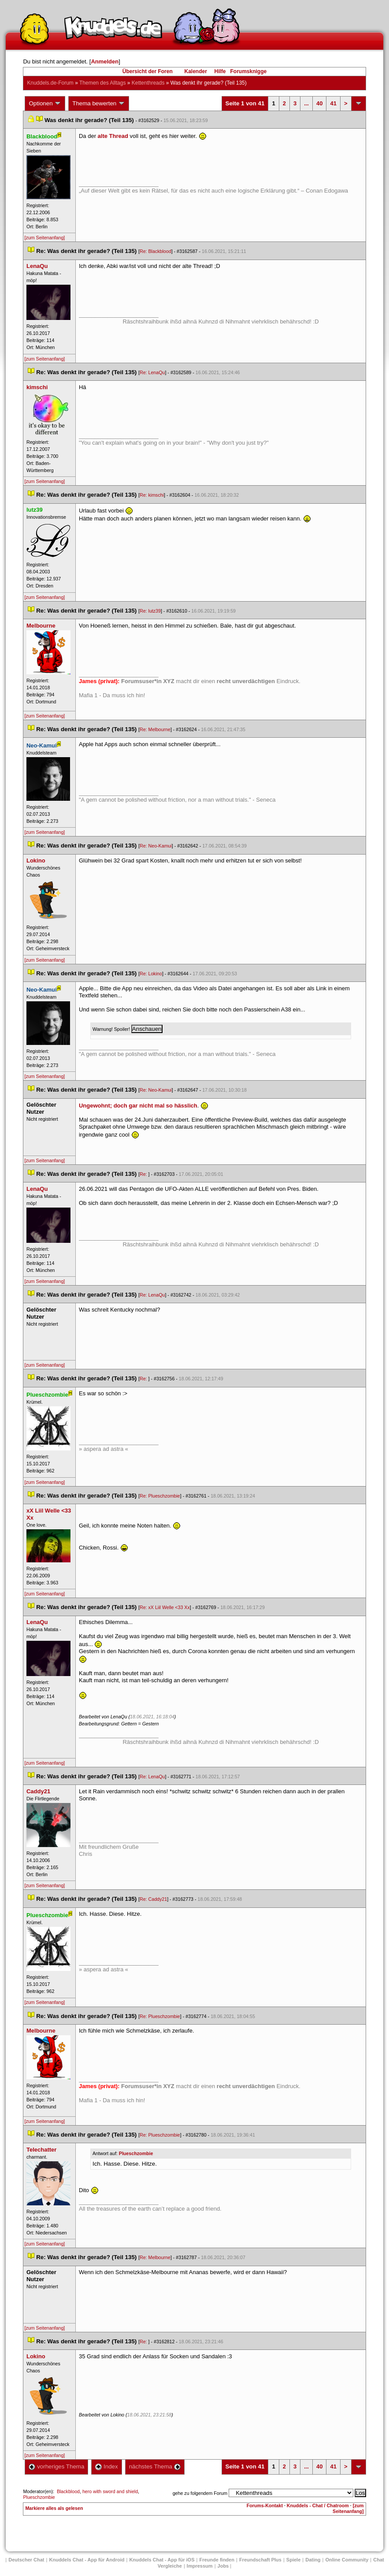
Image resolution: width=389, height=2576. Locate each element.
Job (223, 2566)
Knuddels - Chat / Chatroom (318, 2505)
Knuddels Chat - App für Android (87, 2559)
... (306, 103)
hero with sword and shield (110, 2491)
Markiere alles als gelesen (54, 2508)
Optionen (45, 103)
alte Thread (113, 136)
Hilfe (220, 71)
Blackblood (68, 2491)
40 (319, 103)
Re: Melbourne (155, 729)
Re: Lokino (151, 973)
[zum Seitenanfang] (44, 237)
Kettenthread (148, 83)
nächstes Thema (155, 2466)
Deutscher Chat (26, 2559)
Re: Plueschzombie (160, 1495)
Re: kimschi (152, 495)
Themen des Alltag (102, 83)
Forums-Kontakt (265, 2505)
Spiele (293, 2559)
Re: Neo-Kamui (156, 845)
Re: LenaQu (152, 372)
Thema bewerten (98, 103)
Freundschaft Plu (260, 2559)
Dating (312, 2559)
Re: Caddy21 (153, 1899)
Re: (144, 1174)
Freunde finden (216, 2559)
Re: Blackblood (155, 251)
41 (333, 103)
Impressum (200, 2566)
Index (106, 2466)
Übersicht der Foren (147, 71)
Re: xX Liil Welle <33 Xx (165, 1607)
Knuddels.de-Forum (50, 83)
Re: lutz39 (150, 610)
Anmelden (105, 61)
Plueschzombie (136, 2153)
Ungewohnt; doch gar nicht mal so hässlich (138, 1105)
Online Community (346, 2559)
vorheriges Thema (56, 2466)
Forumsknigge (248, 71)
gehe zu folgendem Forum (200, 2493)
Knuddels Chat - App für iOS (161, 2559)
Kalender (195, 71)
